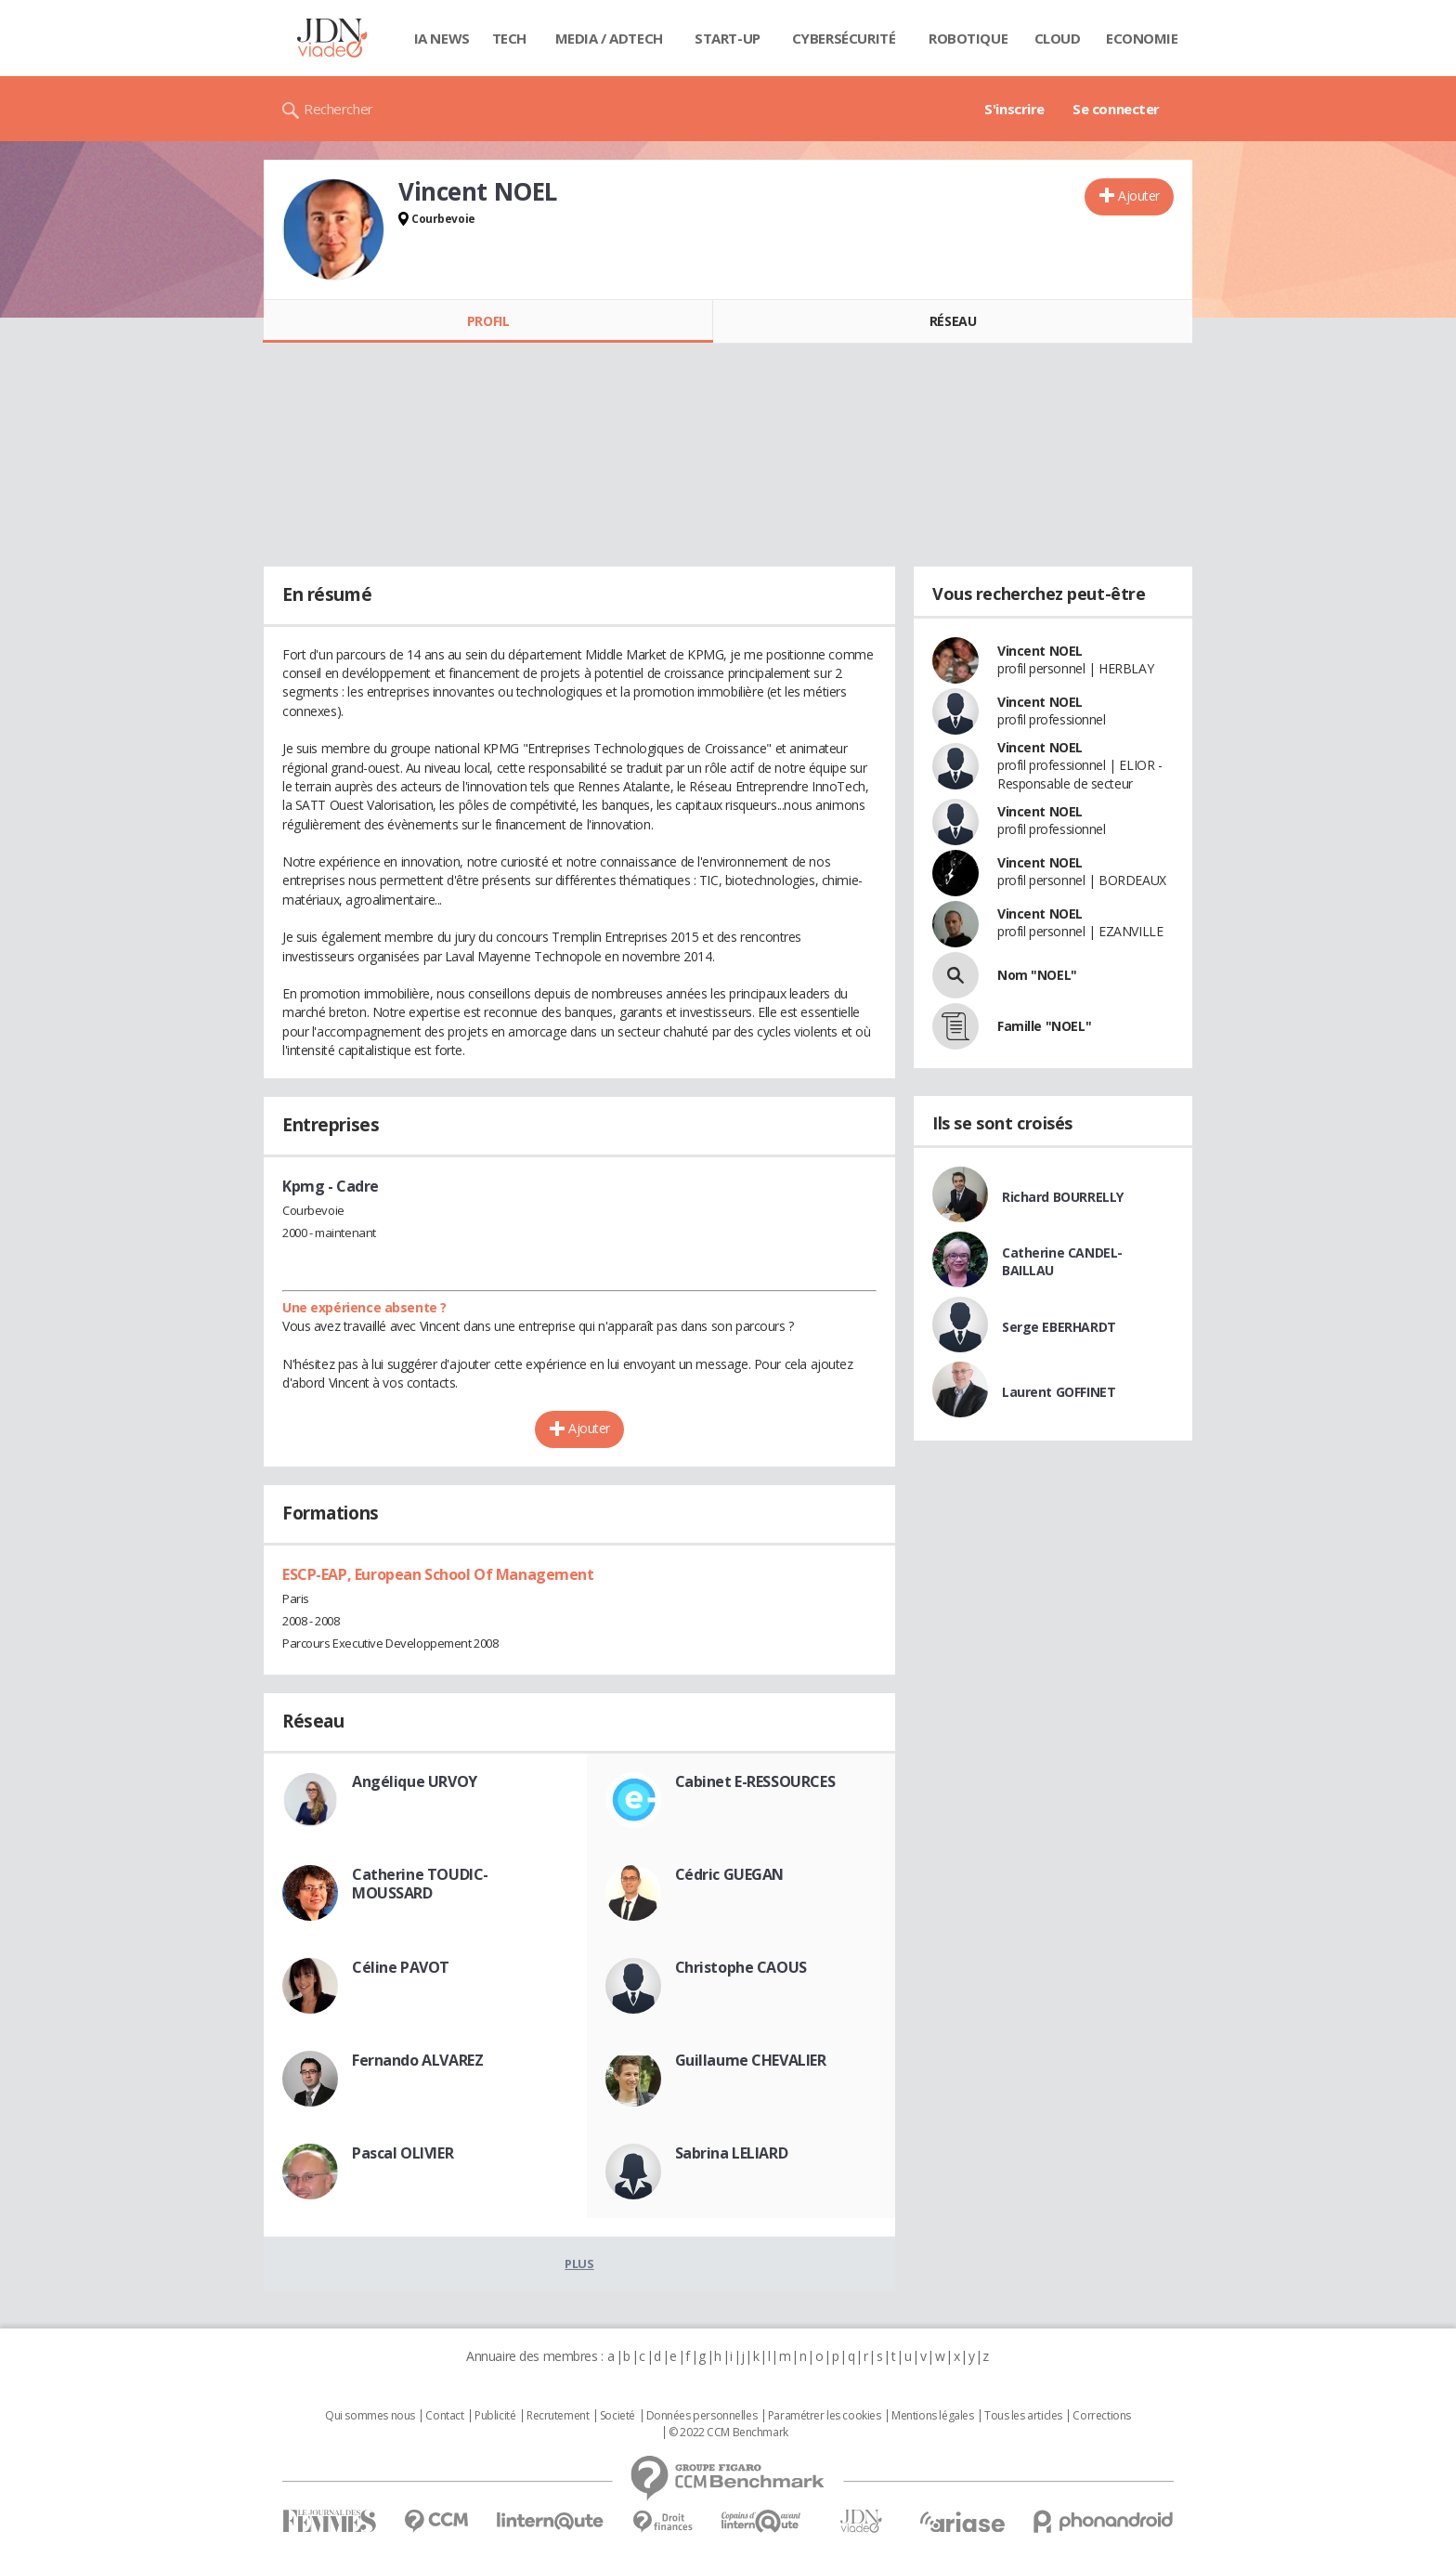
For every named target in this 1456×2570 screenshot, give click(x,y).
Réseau (953, 321)
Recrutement (557, 2415)
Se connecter (1116, 108)
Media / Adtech (609, 38)
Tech (509, 38)
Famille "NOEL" (1044, 1026)
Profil (488, 321)
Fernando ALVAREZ (417, 2060)
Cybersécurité (844, 38)
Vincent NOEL (1040, 650)
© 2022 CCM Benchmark (728, 2432)
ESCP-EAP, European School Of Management (438, 1574)
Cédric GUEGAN (730, 1874)
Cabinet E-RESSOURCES (755, 1781)
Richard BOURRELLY (1063, 1197)
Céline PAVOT (400, 1967)
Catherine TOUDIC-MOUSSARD (420, 1883)
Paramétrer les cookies (824, 2415)
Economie (1142, 38)
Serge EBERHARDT (1059, 1327)
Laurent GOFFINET (1058, 1392)
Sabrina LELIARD (731, 2153)
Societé (617, 2415)
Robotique (968, 38)
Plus (579, 2263)
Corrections (1101, 2415)
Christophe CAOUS (741, 1967)
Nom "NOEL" (1037, 975)
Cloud (1057, 38)
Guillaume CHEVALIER (750, 2060)
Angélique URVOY (414, 1781)
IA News (442, 38)
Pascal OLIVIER (402, 2153)
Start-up (727, 38)
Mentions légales (932, 2415)
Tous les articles (1023, 2415)
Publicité (494, 2415)
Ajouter (1139, 195)
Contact (444, 2415)
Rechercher (338, 108)
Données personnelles (702, 2415)
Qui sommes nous (370, 2415)
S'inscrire (1014, 108)
